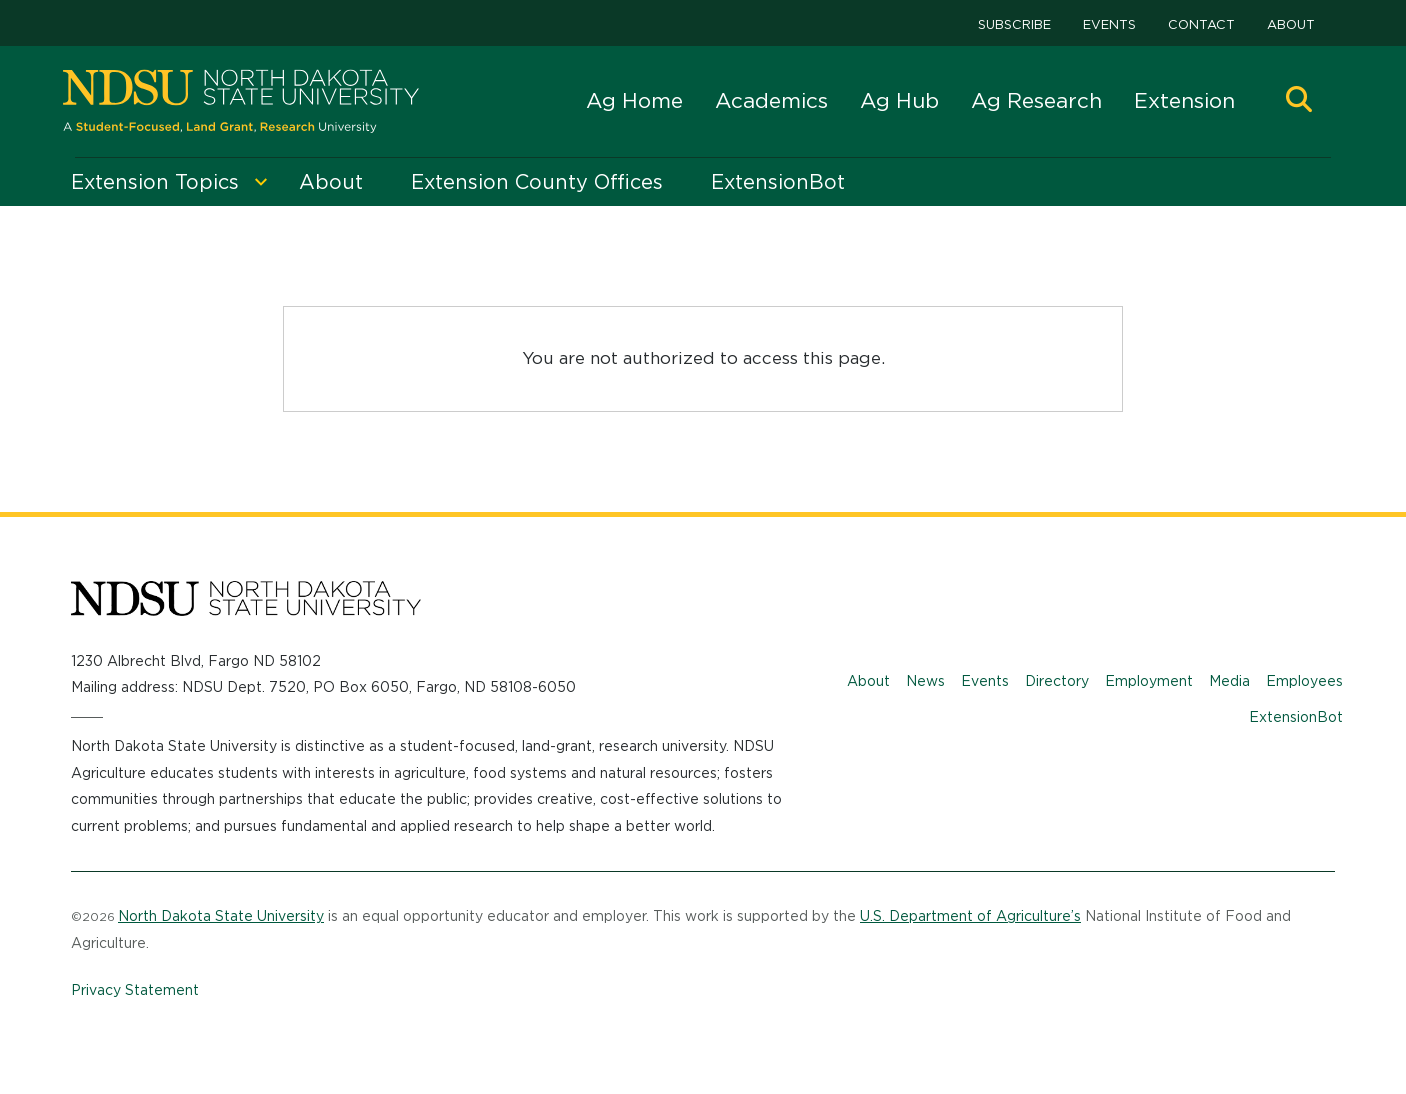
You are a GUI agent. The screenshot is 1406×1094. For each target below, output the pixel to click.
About (1291, 24)
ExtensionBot (1296, 717)
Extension (1184, 100)
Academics (771, 100)
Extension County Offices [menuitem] (537, 182)
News (925, 681)
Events (1109, 24)
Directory (1057, 681)
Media (1229, 681)
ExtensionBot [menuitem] (778, 182)
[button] (1299, 101)
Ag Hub (899, 100)
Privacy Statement (135, 990)
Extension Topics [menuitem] (155, 182)
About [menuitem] (331, 182)
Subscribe (1014, 24)
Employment (1149, 681)
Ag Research (1036, 100)
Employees (1304, 681)
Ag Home (634, 100)
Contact (1201, 24)
